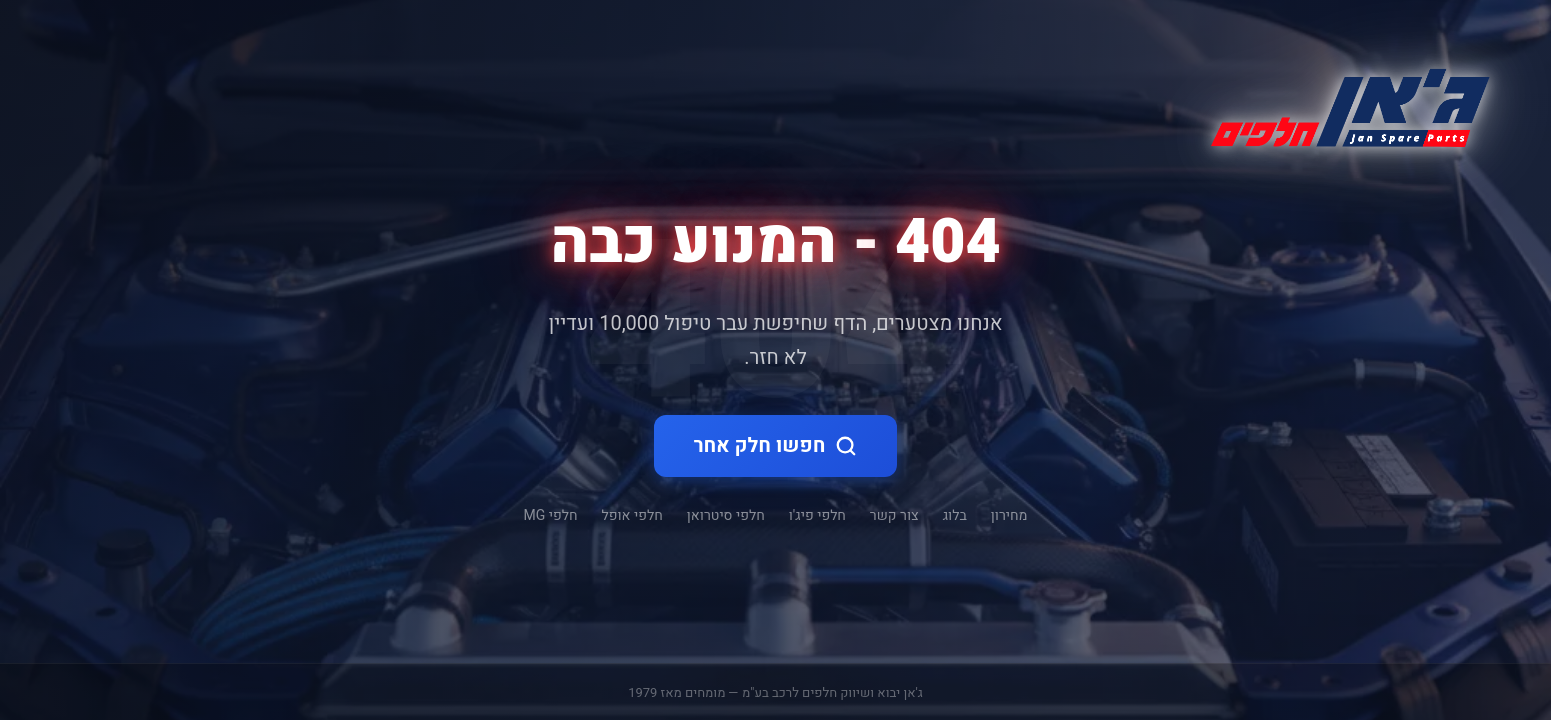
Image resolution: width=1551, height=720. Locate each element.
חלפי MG (551, 515)
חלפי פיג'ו (817, 515)
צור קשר (894, 515)
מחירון (1009, 515)
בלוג (955, 515)
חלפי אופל (632, 515)
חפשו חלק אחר (776, 445)
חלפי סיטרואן (726, 515)
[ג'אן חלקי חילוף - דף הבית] (1342, 104)
